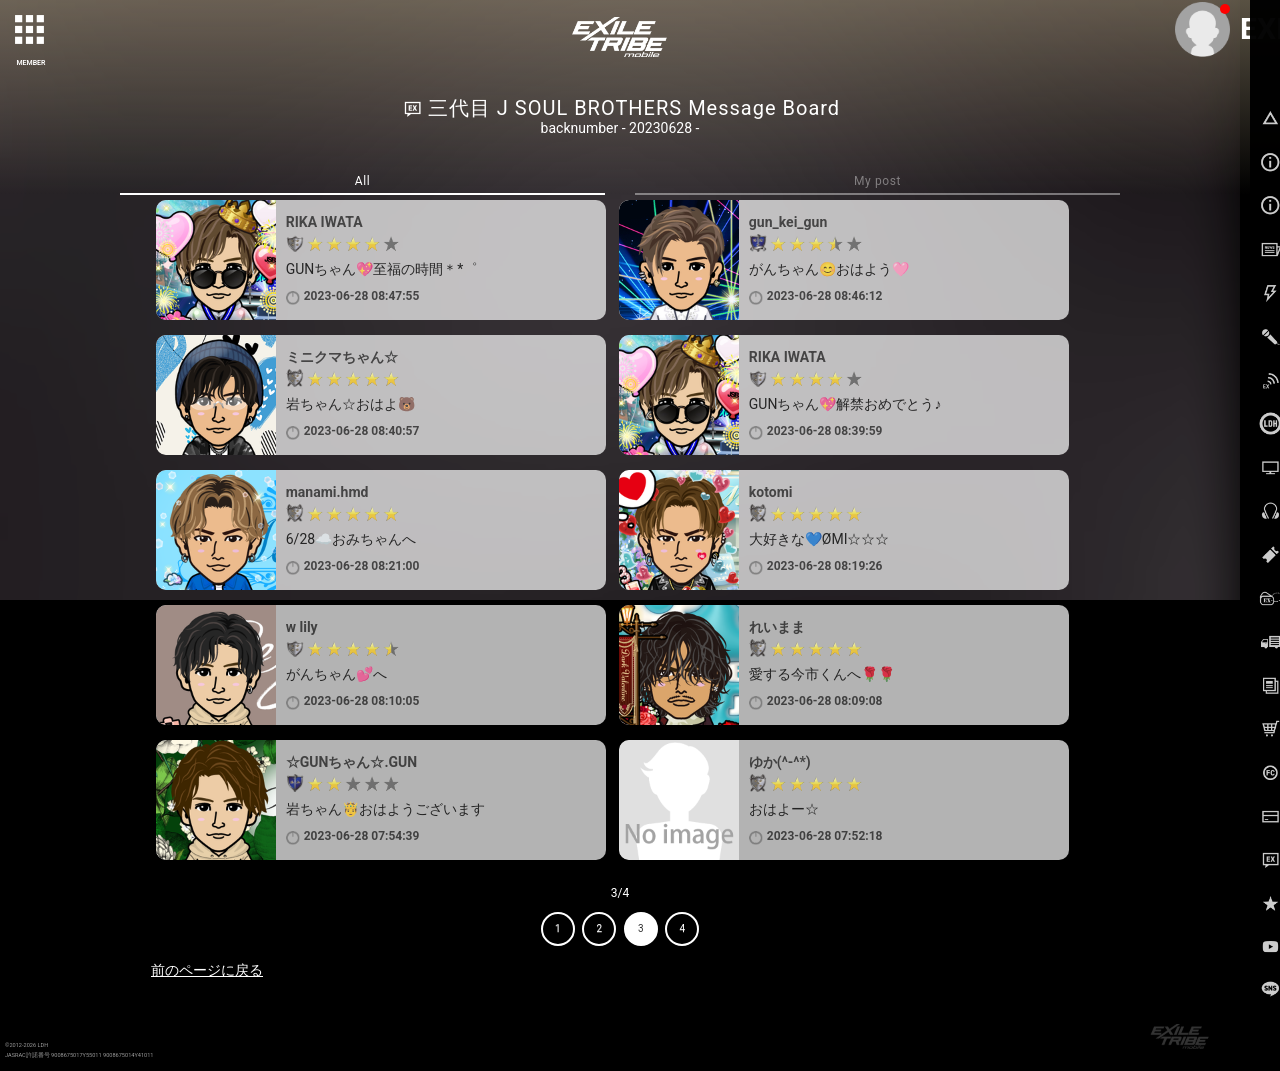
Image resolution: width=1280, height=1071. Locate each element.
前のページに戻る (207, 970)
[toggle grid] (31, 31)
